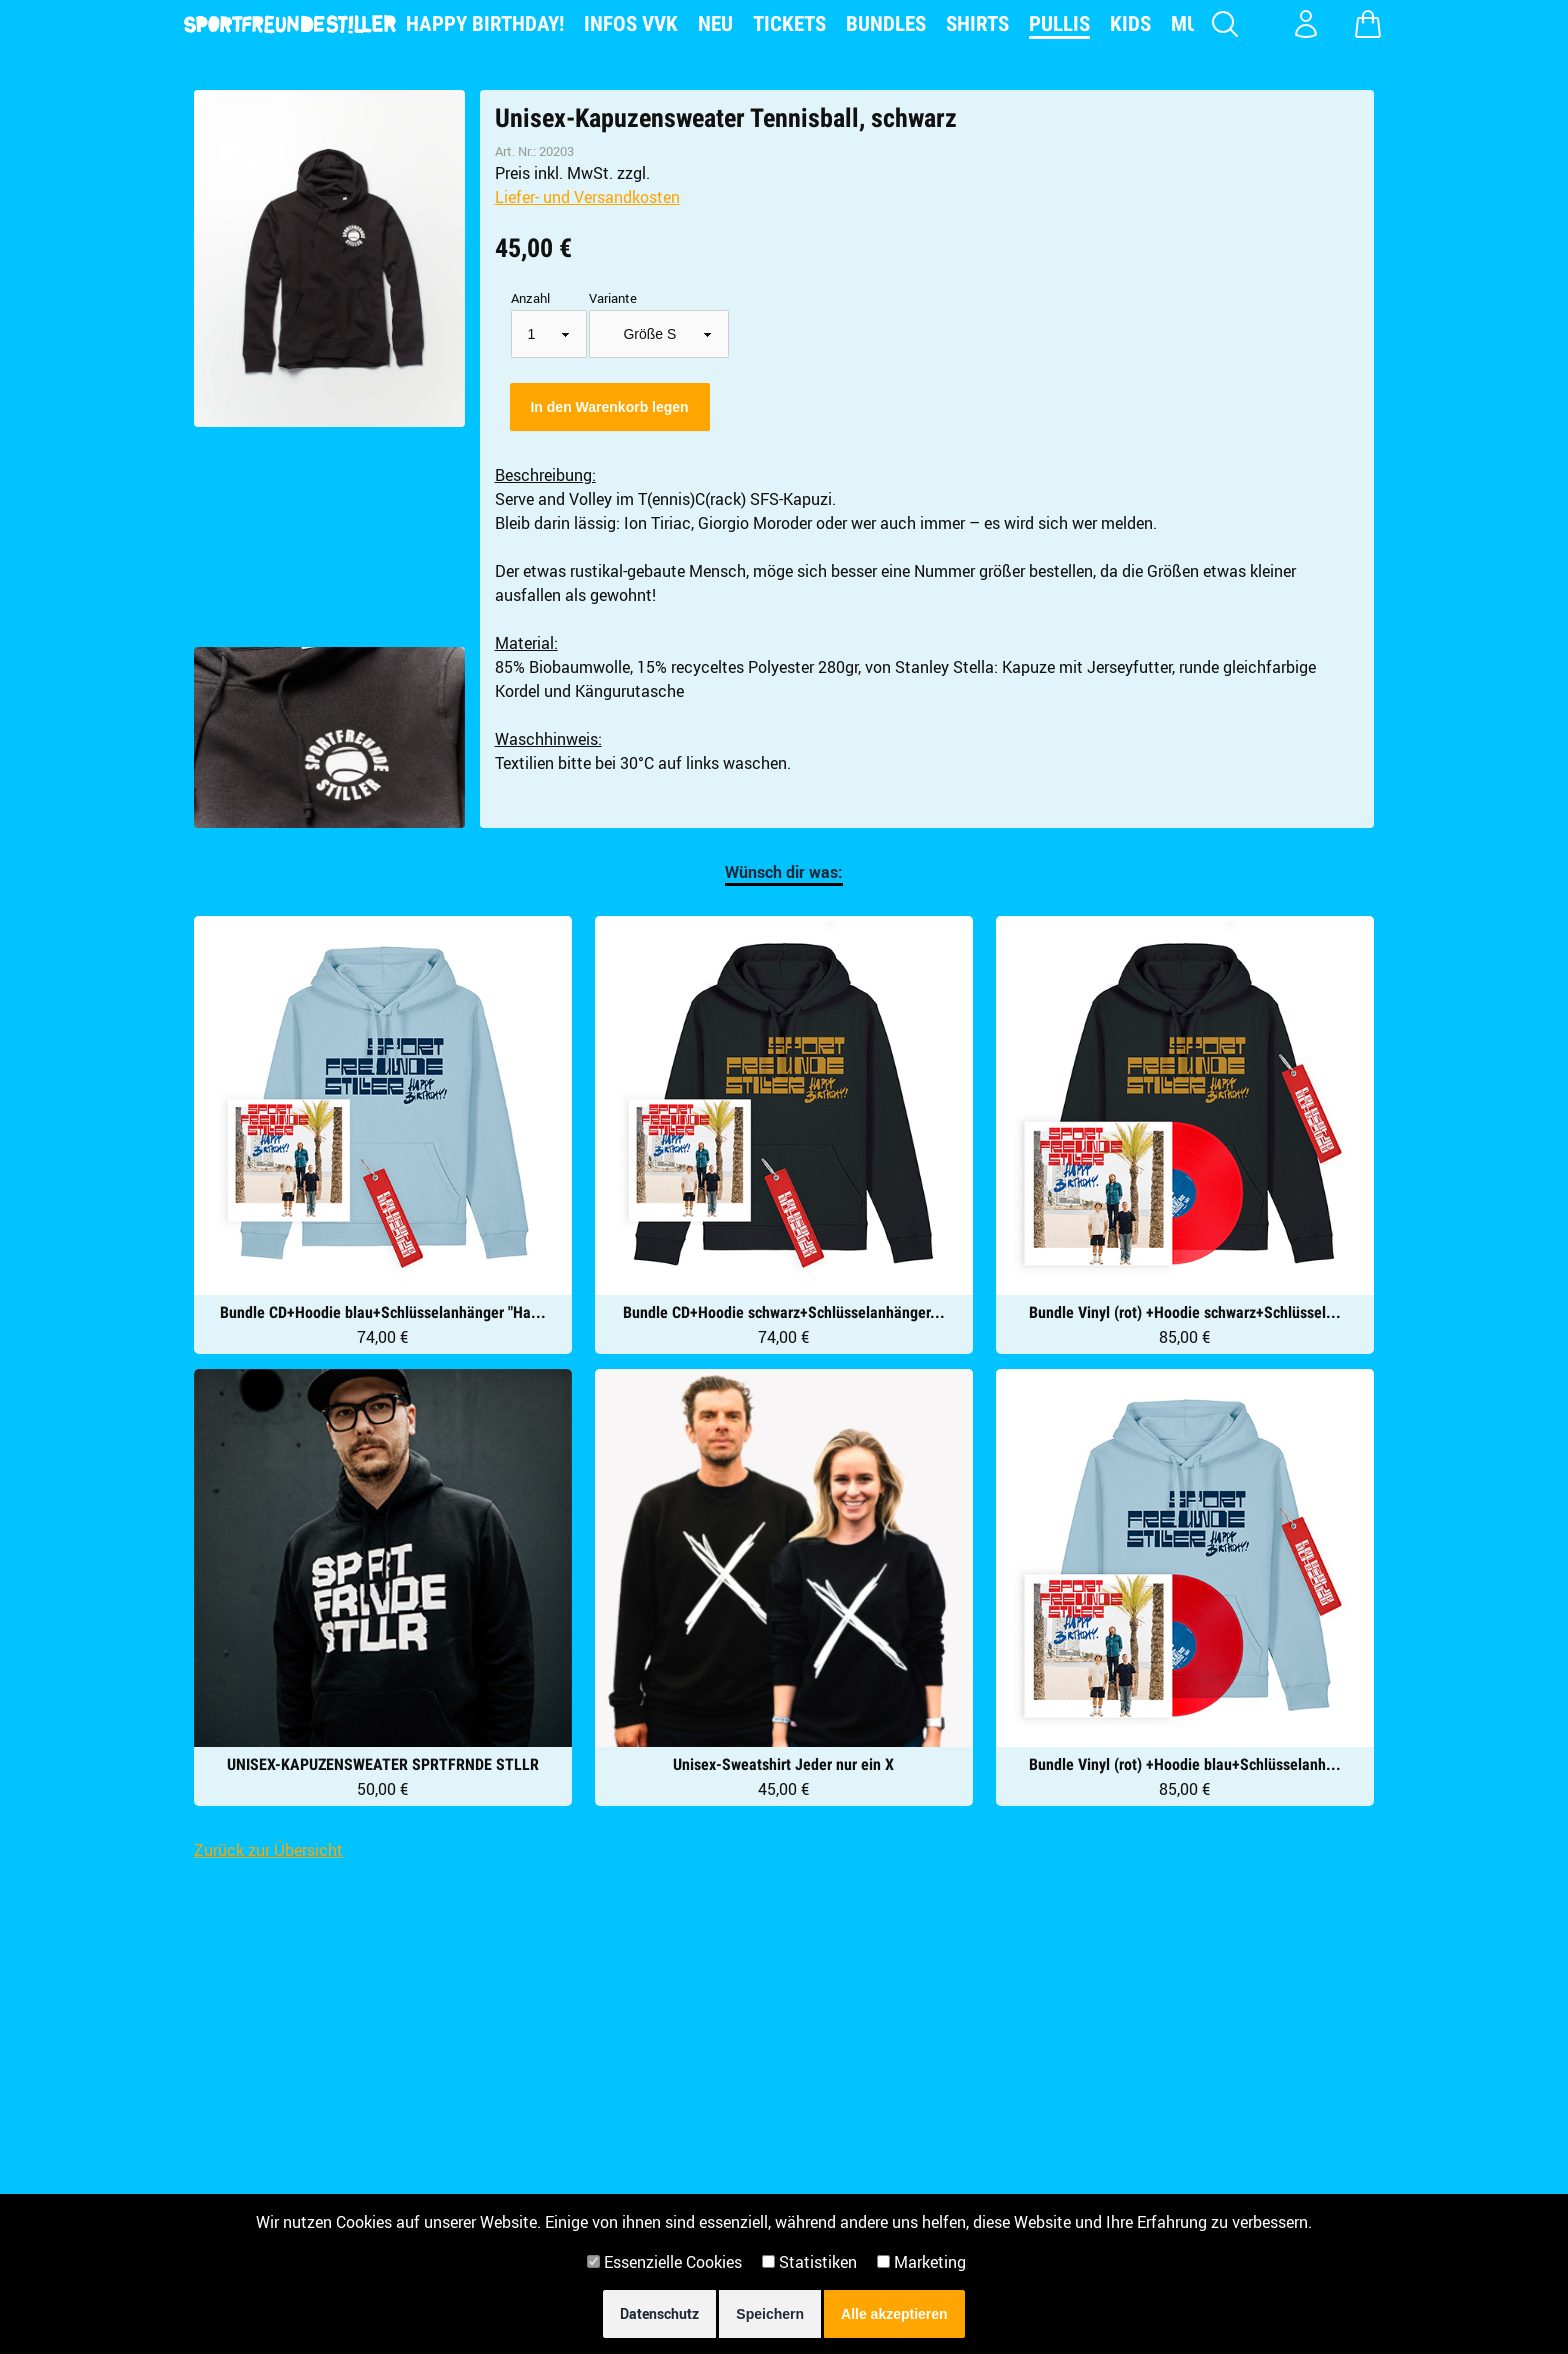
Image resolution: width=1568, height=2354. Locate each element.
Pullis (1059, 24)
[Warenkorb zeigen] (1368, 24)
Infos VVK (631, 24)
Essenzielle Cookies (664, 2262)
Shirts (977, 24)
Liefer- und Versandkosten (587, 197)
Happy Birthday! (485, 24)
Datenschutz (659, 2313)
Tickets (789, 24)
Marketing (921, 2262)
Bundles (886, 24)
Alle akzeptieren (894, 2314)
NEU (715, 24)
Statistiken (809, 2262)
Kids (1130, 24)
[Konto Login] (1306, 24)
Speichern (770, 2314)
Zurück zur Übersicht (268, 1850)
